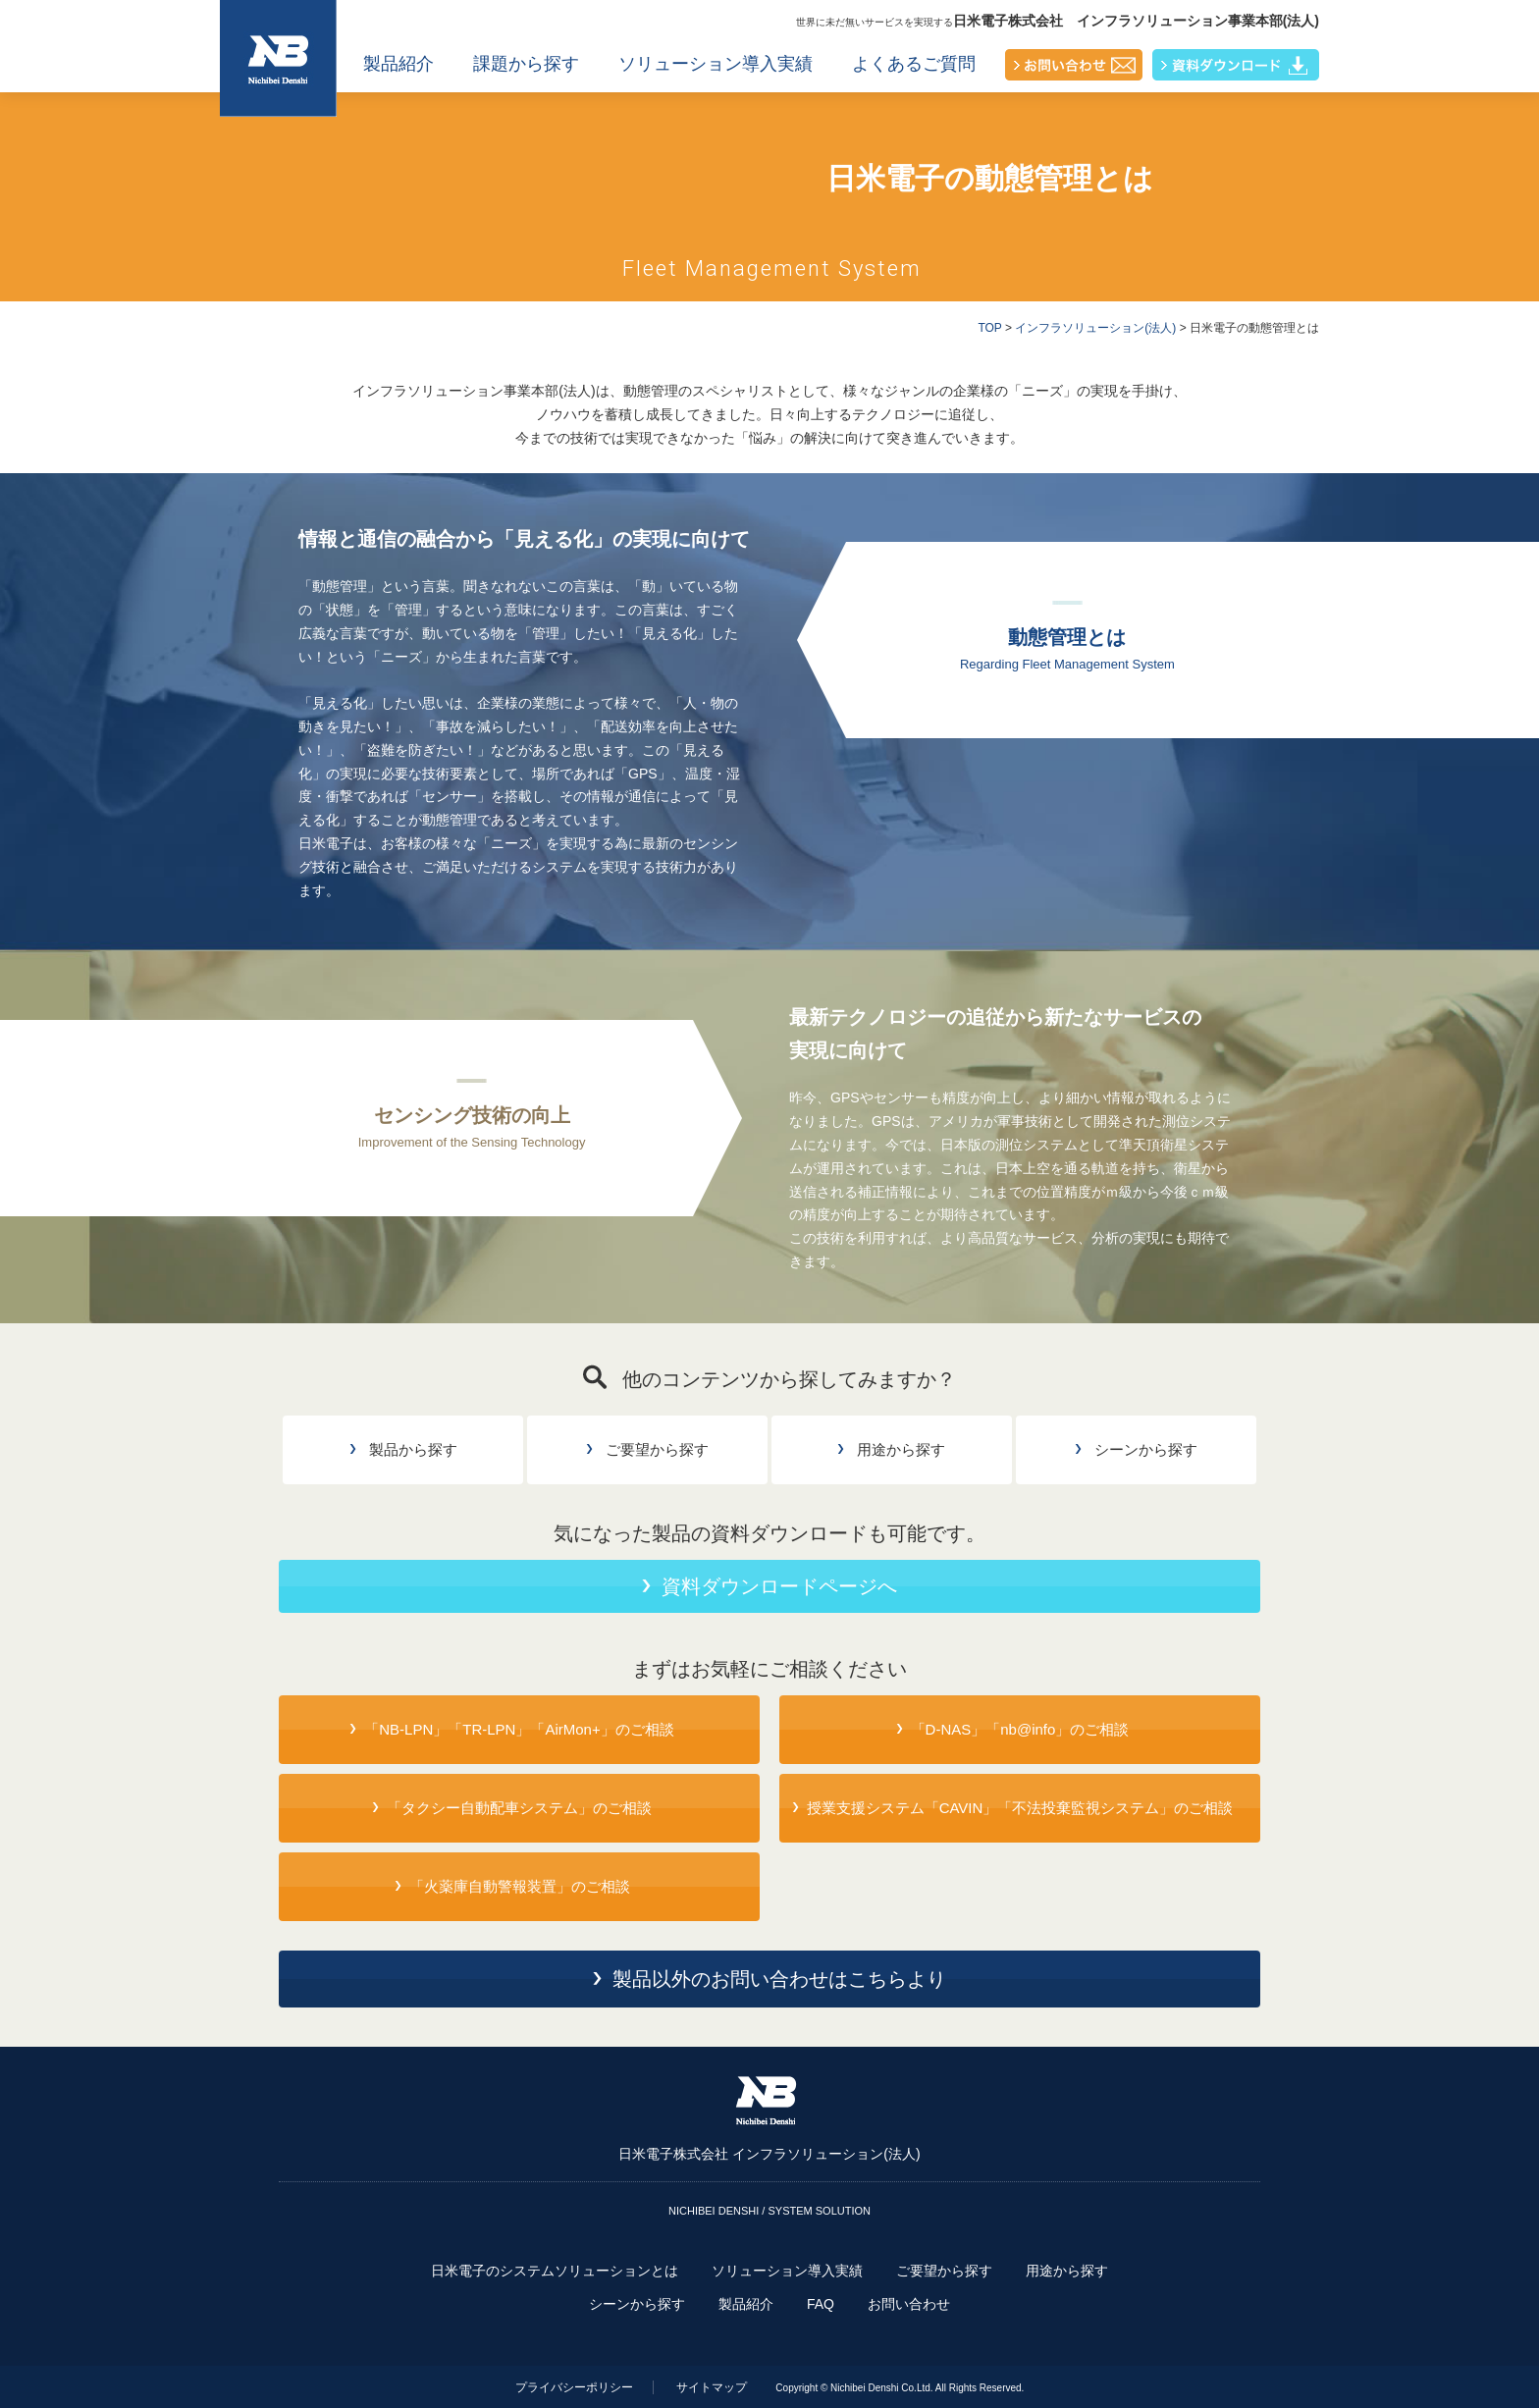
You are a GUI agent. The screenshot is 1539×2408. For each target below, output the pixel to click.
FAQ (820, 2304)
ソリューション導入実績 (715, 64)
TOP (989, 328)
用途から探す (1067, 2270)
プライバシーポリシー (574, 2387)
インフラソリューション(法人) (1095, 328)
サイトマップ (711, 2387)
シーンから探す (637, 2304)
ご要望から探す (944, 2270)
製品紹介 (398, 64)
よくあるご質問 (914, 64)
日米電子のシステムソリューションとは (554, 2270)
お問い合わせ (909, 2304)
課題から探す (526, 64)
